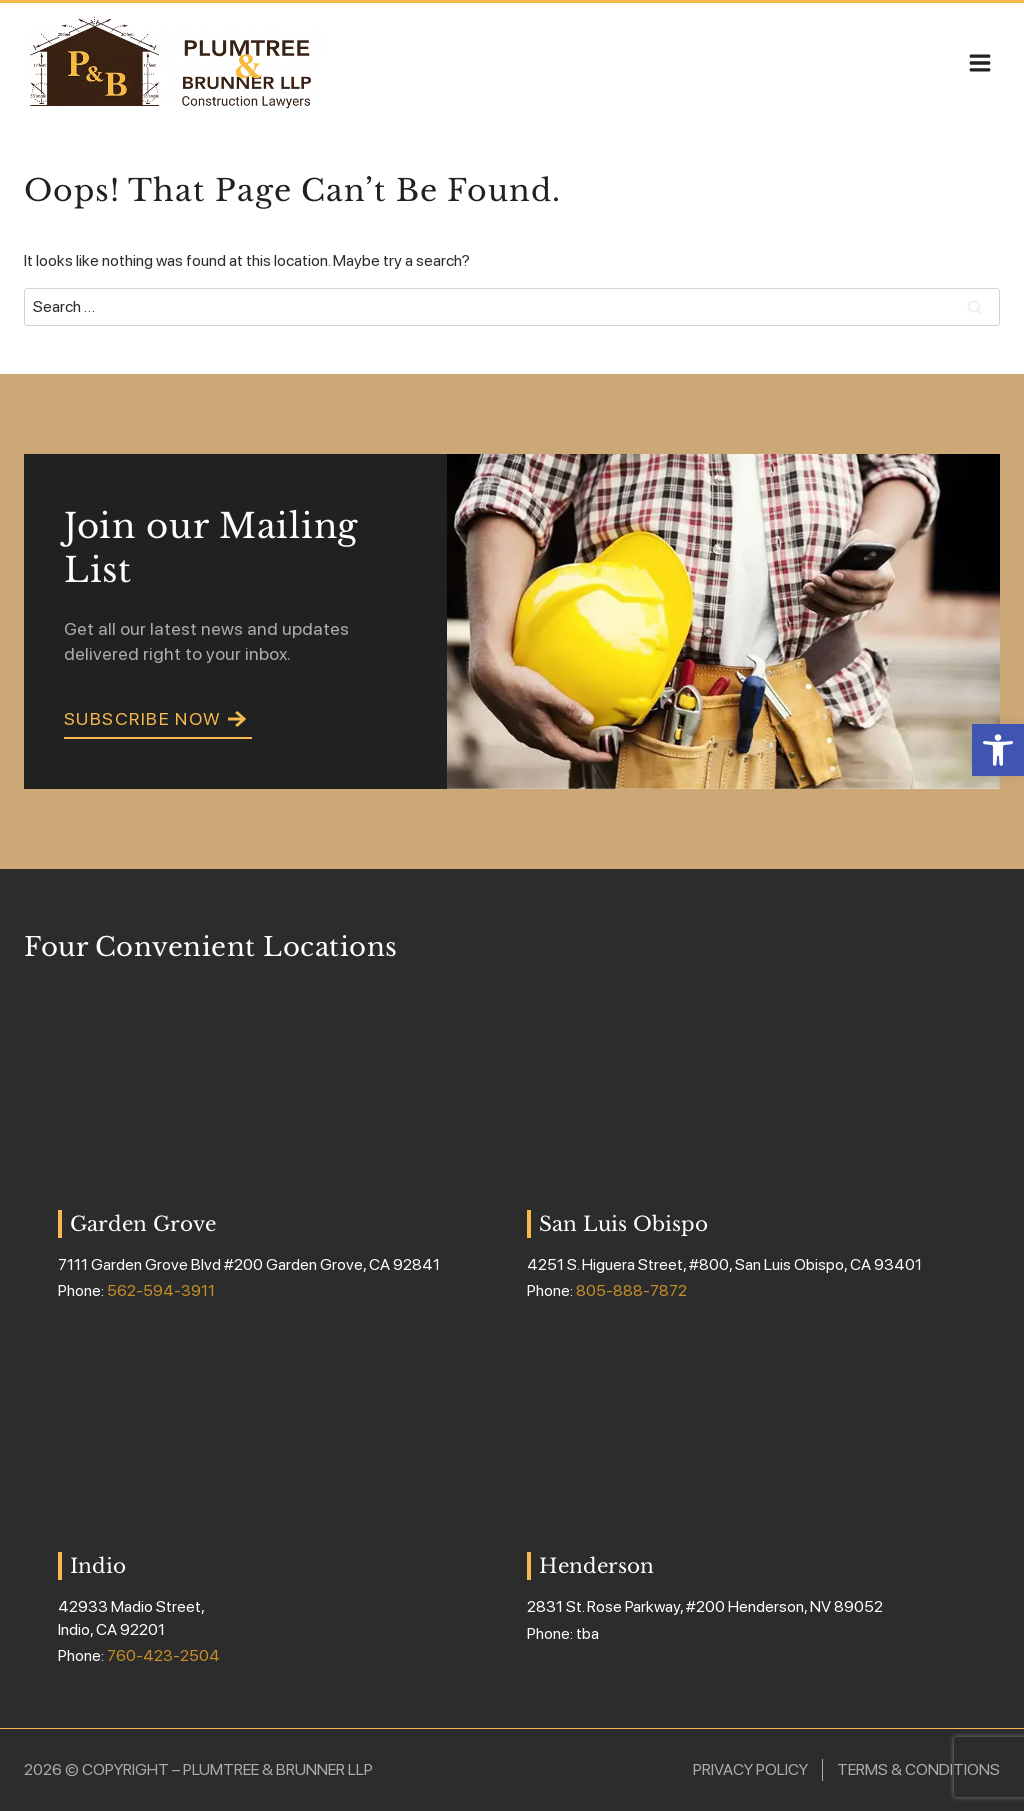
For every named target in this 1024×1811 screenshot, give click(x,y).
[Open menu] (979, 62)
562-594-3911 (161, 1290)
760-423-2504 (163, 1655)
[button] (998, 750)
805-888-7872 (631, 1290)
